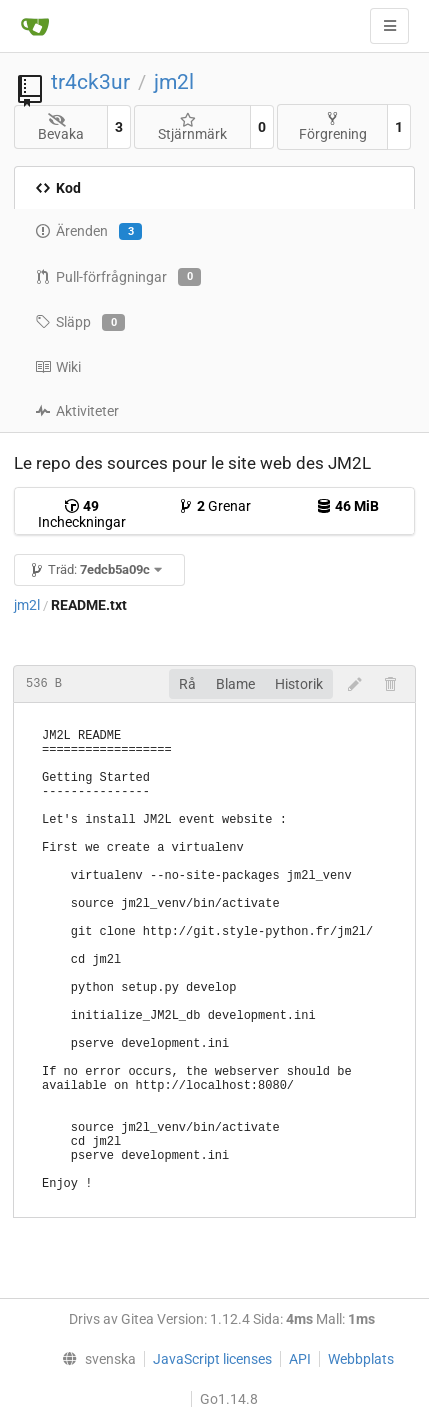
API (300, 1359)
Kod (58, 188)
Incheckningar (82, 514)
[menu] (95, 1359)
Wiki (58, 367)
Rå (187, 684)
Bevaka (61, 127)
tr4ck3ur (90, 82)
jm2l (174, 82)
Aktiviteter (77, 411)
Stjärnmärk (192, 127)
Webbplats (361, 1359)
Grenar (214, 506)
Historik (299, 684)
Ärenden (88, 232)
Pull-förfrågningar (118, 277)
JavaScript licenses (212, 1359)
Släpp (80, 323)
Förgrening (333, 126)
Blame (235, 684)
